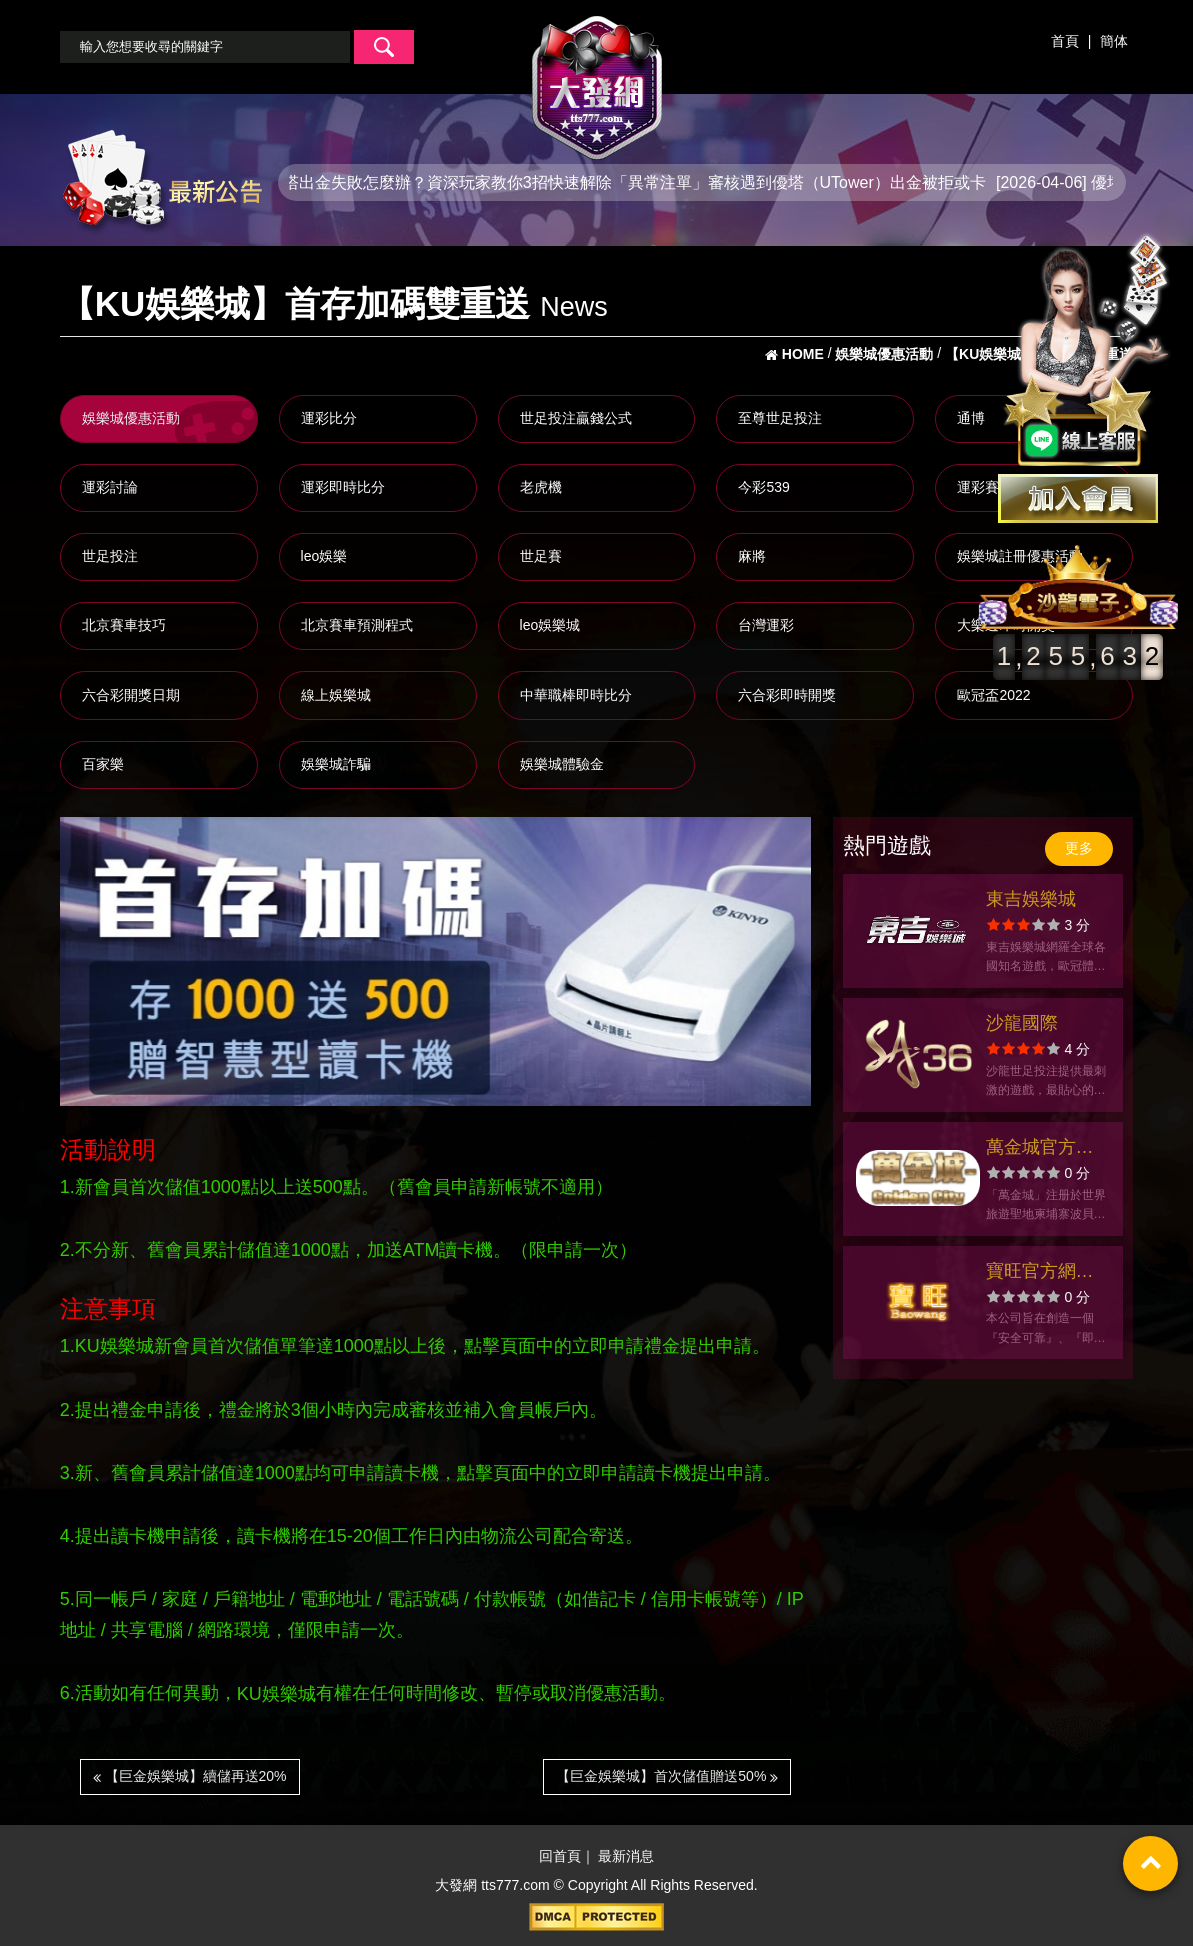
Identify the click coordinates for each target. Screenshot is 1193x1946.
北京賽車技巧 (124, 625)
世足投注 (110, 556)
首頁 (1065, 41)
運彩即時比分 (343, 487)
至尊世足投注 (780, 418)
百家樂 (103, 764)
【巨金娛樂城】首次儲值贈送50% (667, 1776)
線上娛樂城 (336, 695)
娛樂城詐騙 (336, 764)
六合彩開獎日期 (131, 695)
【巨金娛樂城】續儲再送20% (190, 1776)
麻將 (752, 556)
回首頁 (560, 1857)
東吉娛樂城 (1031, 899)
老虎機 (541, 487)
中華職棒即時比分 (576, 695)
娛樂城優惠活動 (131, 418)
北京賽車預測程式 (357, 625)
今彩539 (763, 487)
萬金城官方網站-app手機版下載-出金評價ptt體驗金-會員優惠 (1044, 1149)
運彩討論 (110, 487)
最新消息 (626, 1857)
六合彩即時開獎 (787, 695)
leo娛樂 (324, 556)
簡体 (1114, 41)
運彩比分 (329, 418)
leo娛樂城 (550, 625)
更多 (1079, 848)
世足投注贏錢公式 (576, 418)
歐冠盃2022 (993, 695)
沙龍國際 (1022, 1023)
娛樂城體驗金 (562, 764)
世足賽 (541, 556)
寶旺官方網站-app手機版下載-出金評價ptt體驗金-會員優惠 (1044, 1273)
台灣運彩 (766, 625)
